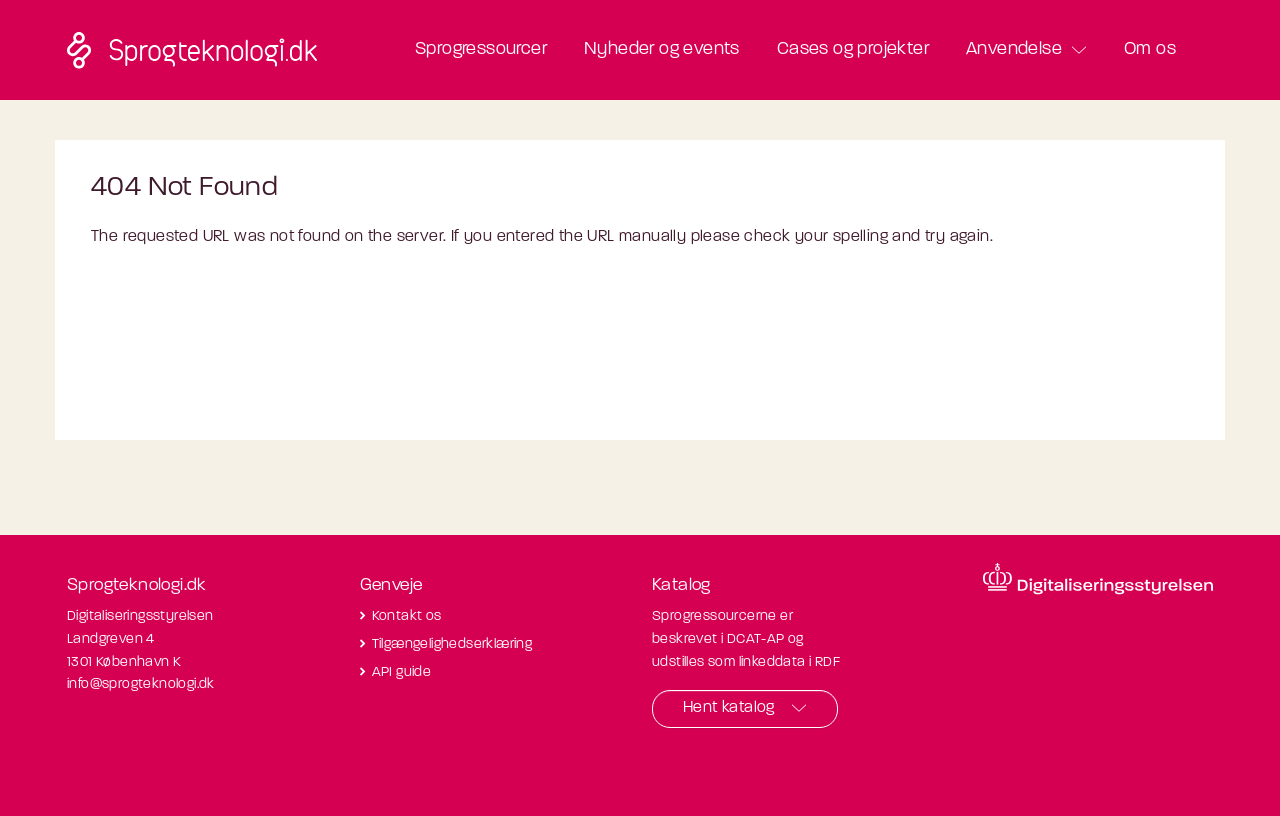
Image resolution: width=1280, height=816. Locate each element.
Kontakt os (407, 616)
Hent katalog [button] (729, 708)
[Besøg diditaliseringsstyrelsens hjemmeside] (1098, 579)
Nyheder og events (662, 49)
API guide (402, 672)
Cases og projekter (853, 49)
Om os (1150, 49)
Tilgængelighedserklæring (452, 644)
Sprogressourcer (481, 49)
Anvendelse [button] (1014, 49)
